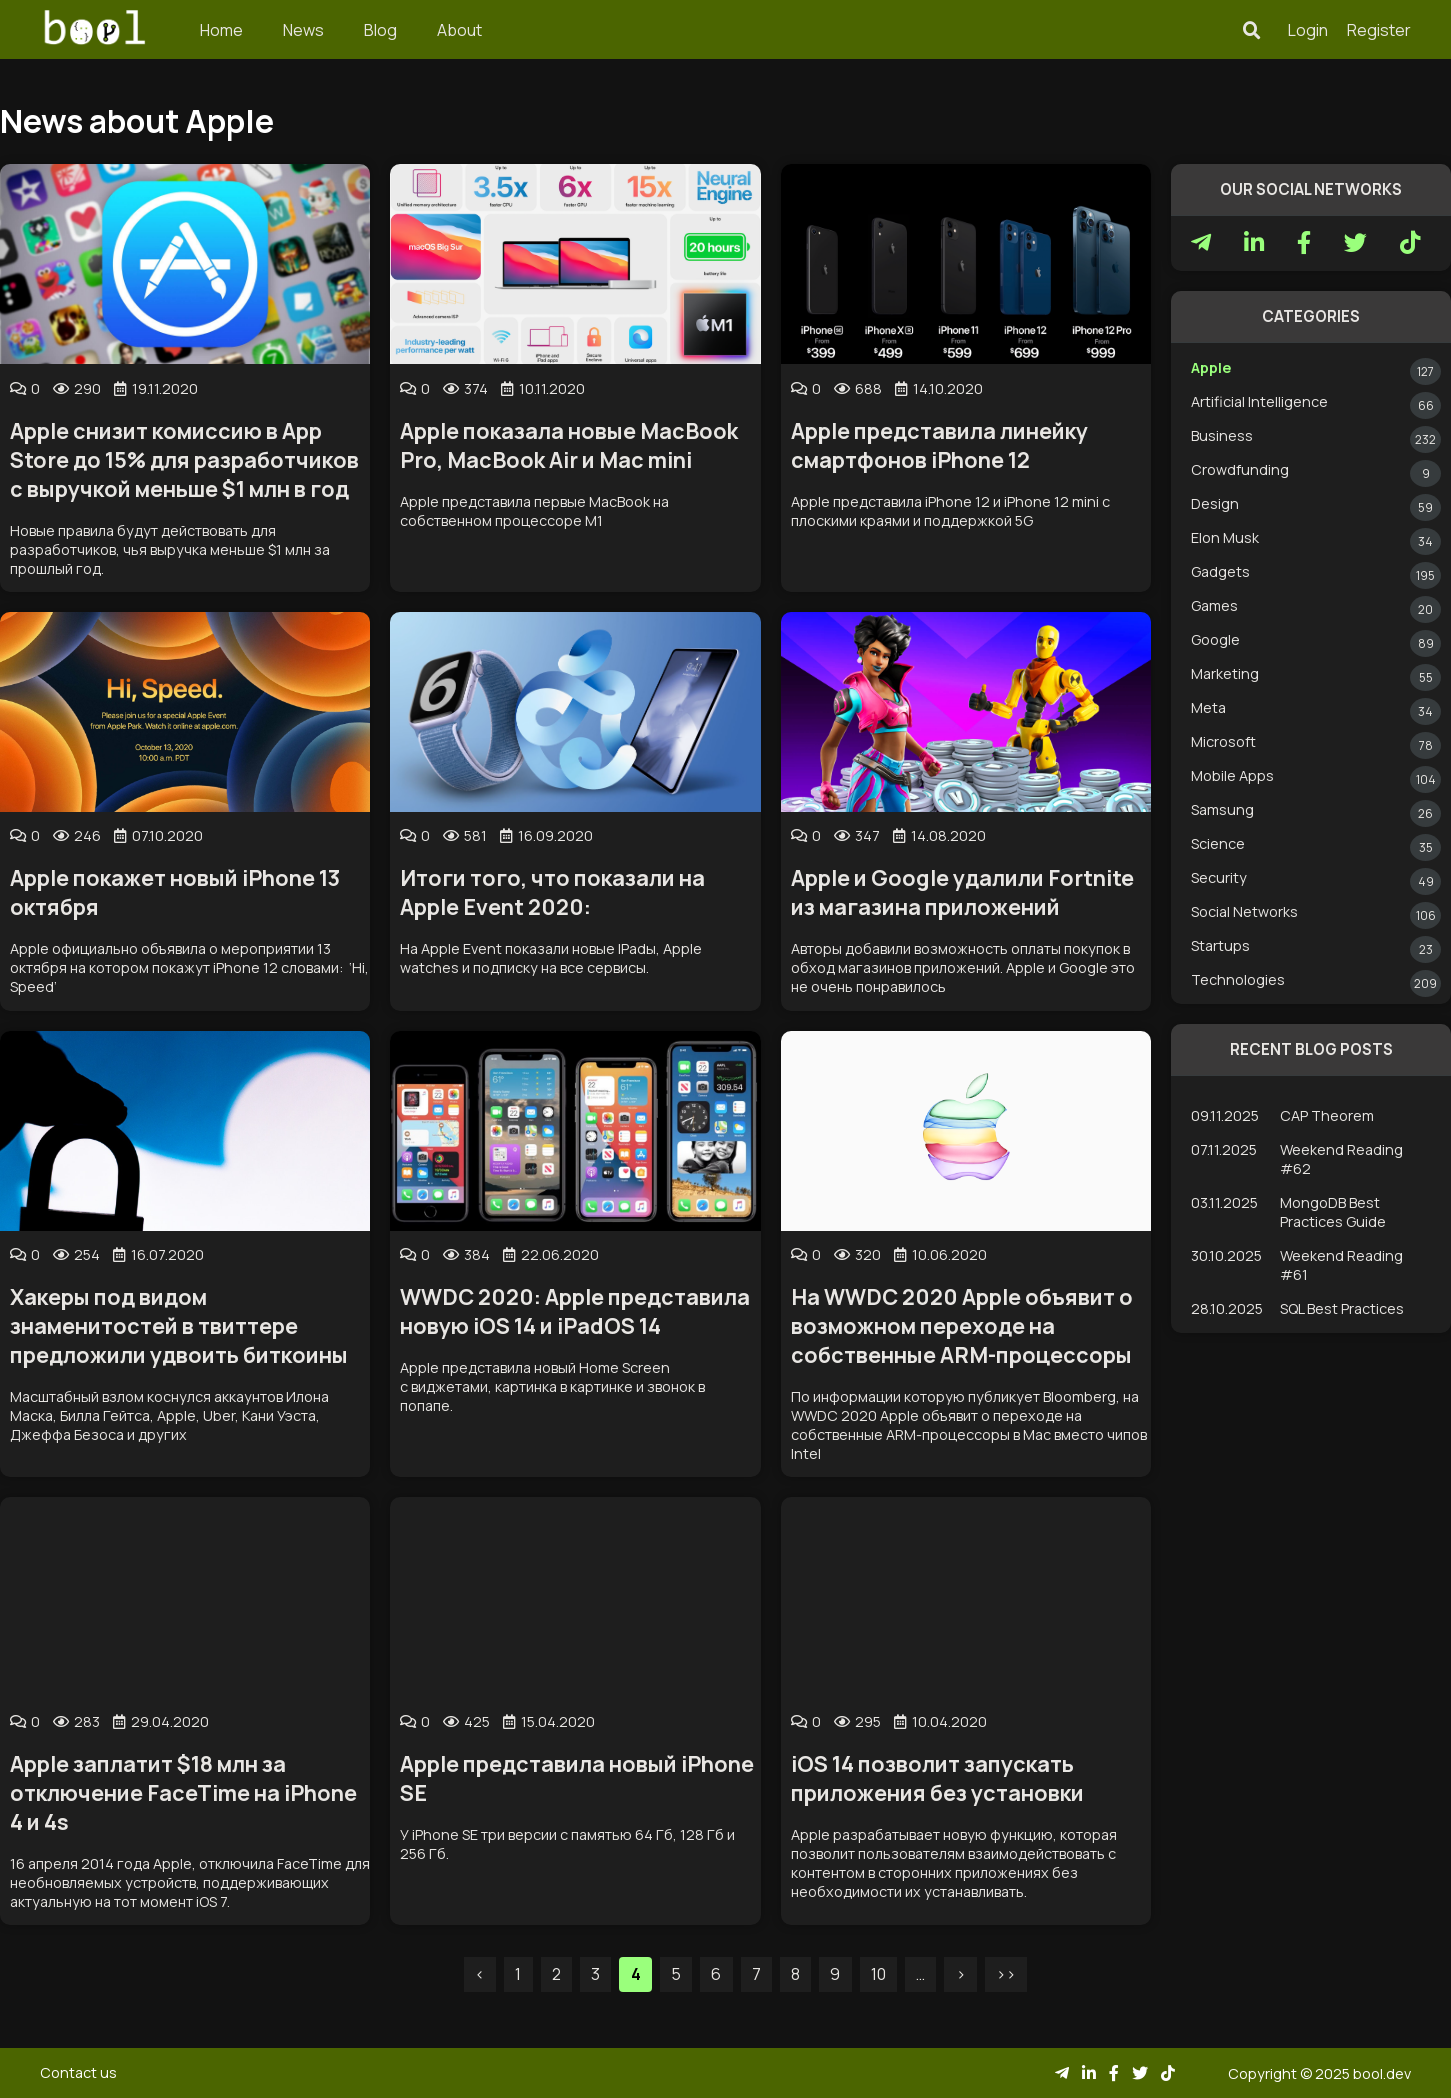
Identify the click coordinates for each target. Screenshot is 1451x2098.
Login (1308, 30)
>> (1006, 1974)
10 (878, 1974)
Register (1379, 30)
